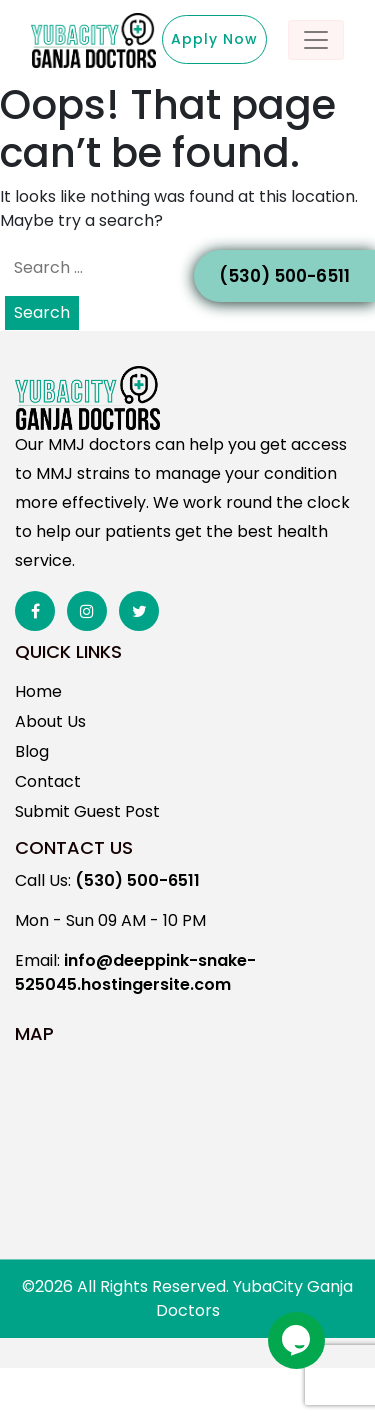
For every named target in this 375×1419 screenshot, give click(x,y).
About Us (50, 721)
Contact (48, 781)
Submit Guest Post (87, 811)
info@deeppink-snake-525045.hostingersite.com (135, 972)
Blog (32, 751)
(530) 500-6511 (284, 276)
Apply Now (214, 39)
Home (38, 691)
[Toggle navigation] (316, 40)
